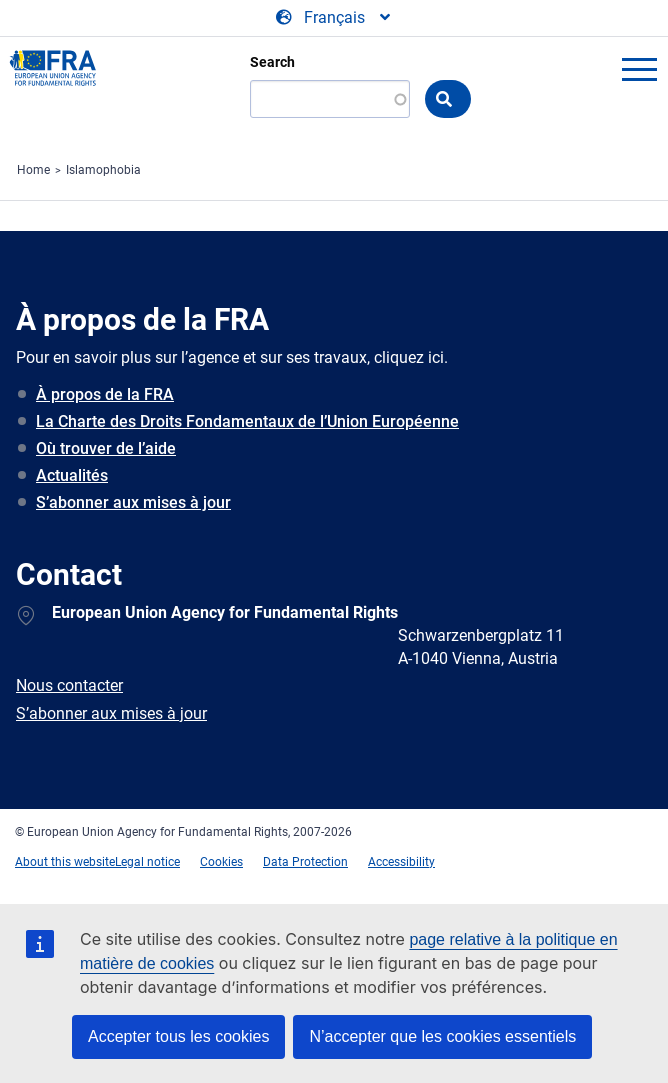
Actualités (72, 475)
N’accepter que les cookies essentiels (442, 1036)
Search (272, 62)
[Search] (330, 99)
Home (33, 170)
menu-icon (639, 69)
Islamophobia (103, 170)
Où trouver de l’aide (106, 448)
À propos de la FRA (105, 394)
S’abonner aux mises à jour (133, 502)
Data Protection (305, 862)
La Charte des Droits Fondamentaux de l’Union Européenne (247, 421)
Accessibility (401, 862)
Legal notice (147, 862)
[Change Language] (334, 18)
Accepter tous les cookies (178, 1036)
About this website (65, 862)
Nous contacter (69, 685)
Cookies (221, 862)
